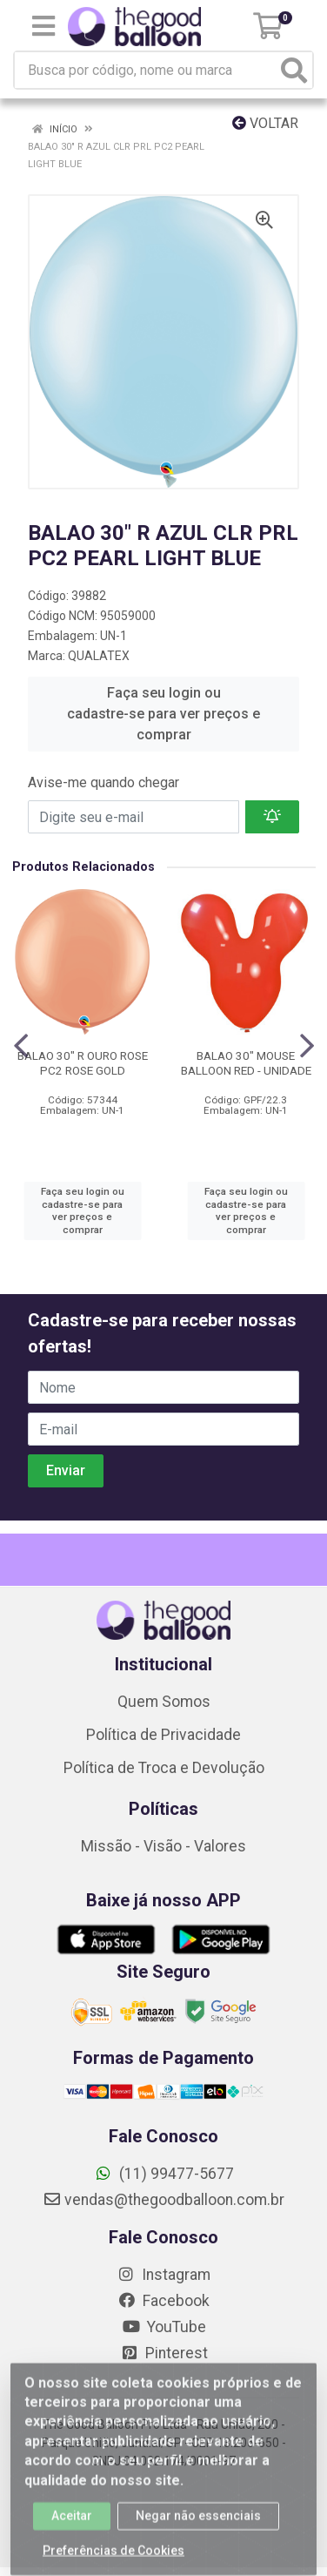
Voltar (265, 123)
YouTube (164, 2327)
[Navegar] (21, 1045)
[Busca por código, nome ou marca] (146, 70)
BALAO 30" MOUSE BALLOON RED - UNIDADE (246, 1063)
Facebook (163, 2301)
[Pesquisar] (294, 70)
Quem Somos (163, 1701)
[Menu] (43, 26)
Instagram (163, 2274)
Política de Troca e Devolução (163, 1768)
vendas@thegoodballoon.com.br (163, 2199)
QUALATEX (99, 656)
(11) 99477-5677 (164, 2173)
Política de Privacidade (163, 1734)
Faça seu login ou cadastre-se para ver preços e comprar (163, 713)
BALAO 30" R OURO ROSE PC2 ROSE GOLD (82, 1063)
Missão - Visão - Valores (163, 1846)
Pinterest (164, 2353)
